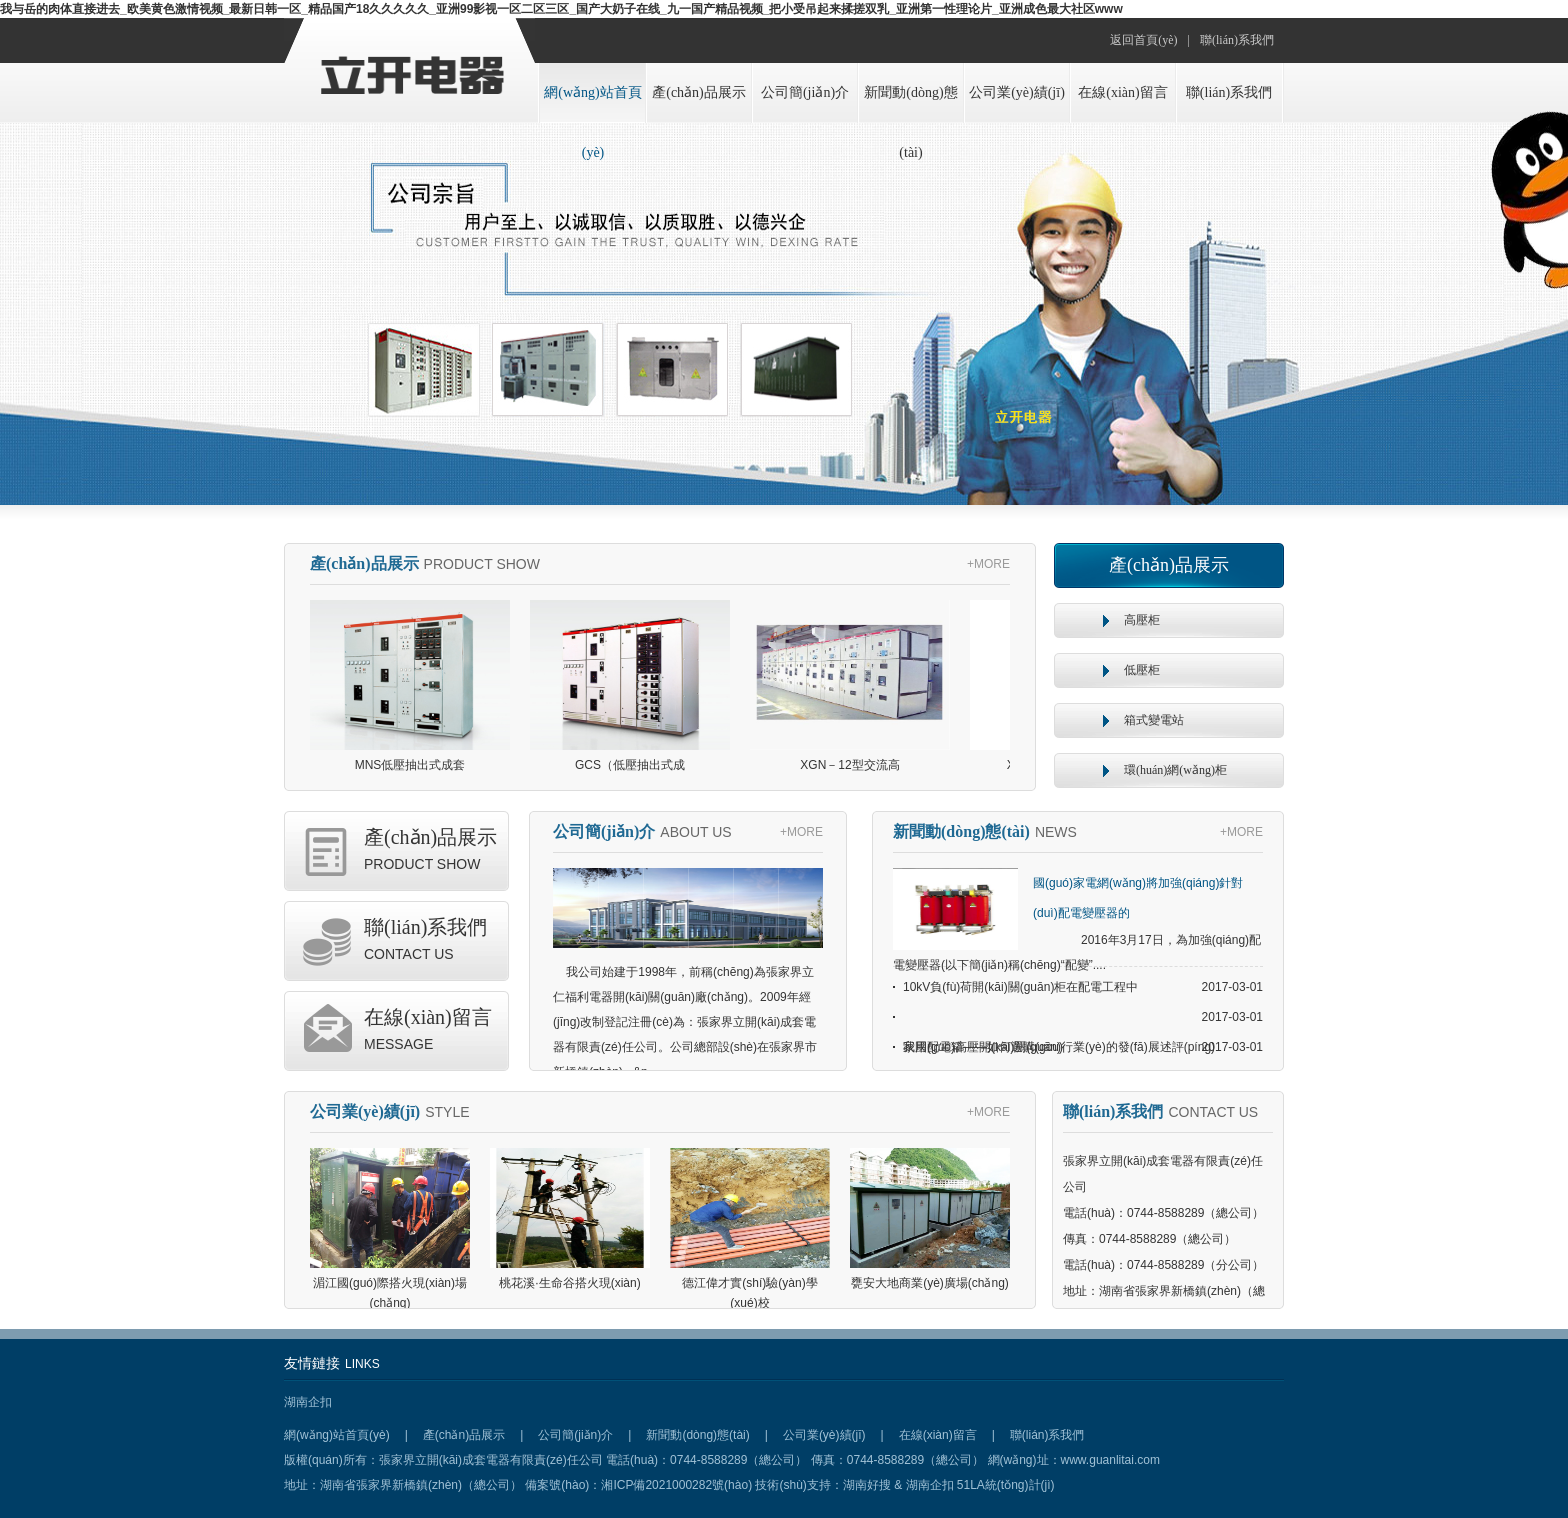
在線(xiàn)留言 (1122, 92)
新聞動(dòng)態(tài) (910, 104)
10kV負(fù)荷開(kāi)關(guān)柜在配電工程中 (1020, 987)
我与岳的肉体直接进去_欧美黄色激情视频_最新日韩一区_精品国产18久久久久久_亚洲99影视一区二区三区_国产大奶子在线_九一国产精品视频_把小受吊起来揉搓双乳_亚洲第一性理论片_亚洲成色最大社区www (561, 9)
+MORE (988, 564)
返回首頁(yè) (1143, 40)
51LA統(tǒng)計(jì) (1006, 1485)
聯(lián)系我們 (1237, 40)
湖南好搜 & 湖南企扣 (900, 1485)
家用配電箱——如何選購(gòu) (983, 1047)
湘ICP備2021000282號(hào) (676, 1485)
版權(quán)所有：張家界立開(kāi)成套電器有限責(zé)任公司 (445, 1460)
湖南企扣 (308, 1402)
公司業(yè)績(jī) (1017, 92)
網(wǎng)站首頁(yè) (592, 104)
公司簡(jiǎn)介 (805, 92)
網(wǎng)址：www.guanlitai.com (1074, 1460)
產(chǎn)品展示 (699, 92)
